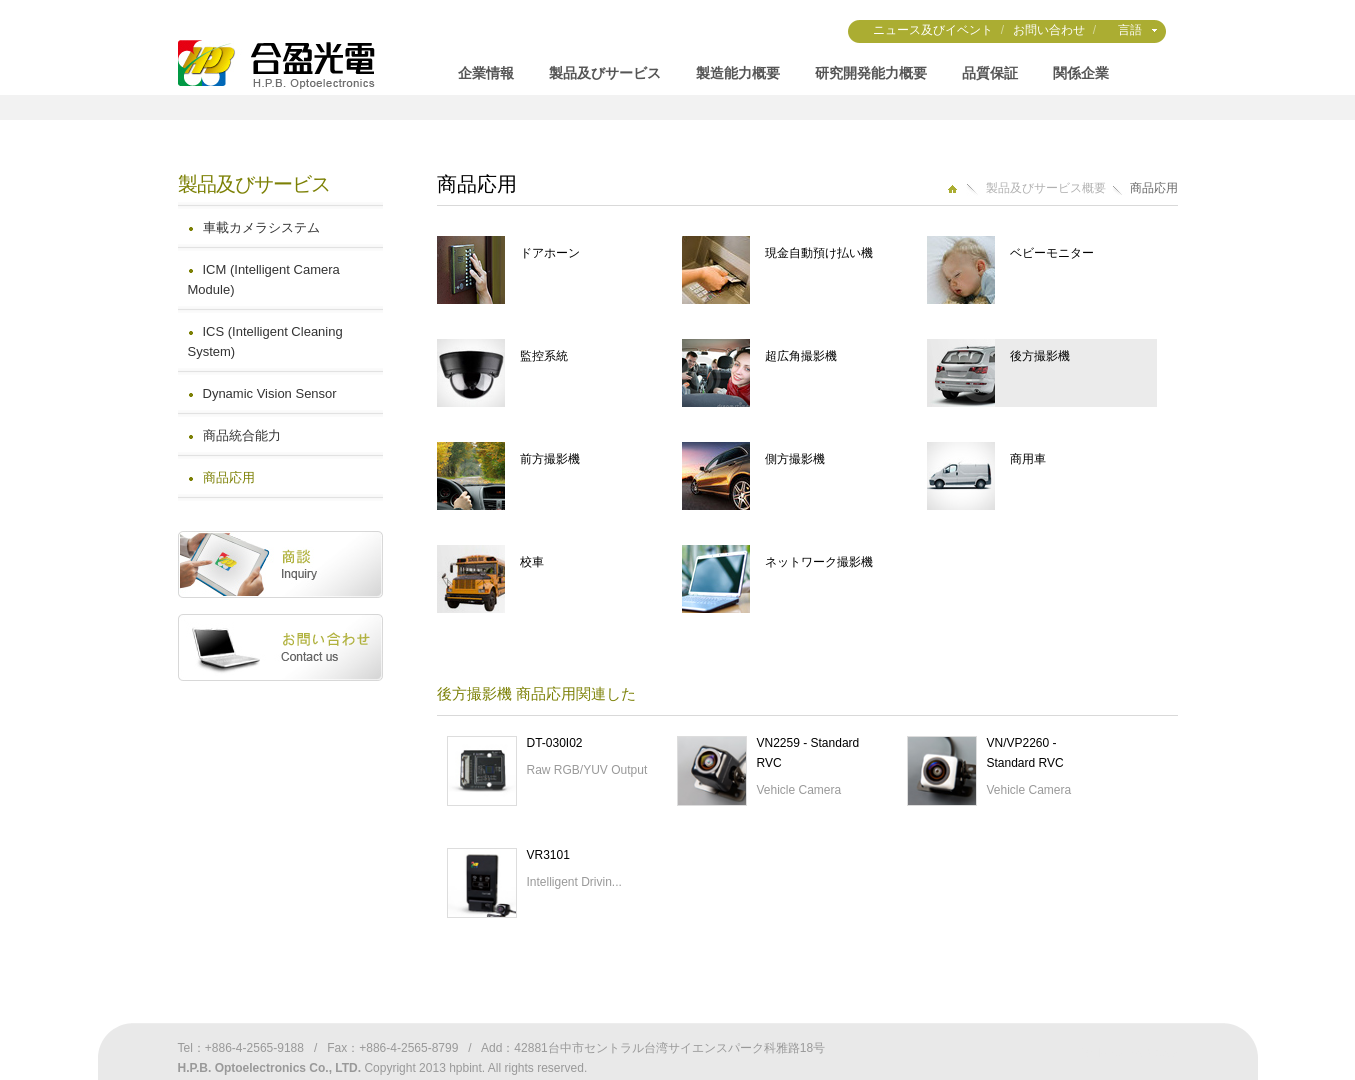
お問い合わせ (1049, 30)
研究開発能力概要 (871, 73)
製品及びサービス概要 (1046, 188)
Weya (1162, 1053)
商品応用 (229, 477)
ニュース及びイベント (933, 30)
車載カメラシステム (261, 227)
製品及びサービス (605, 73)
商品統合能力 (242, 435)
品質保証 (990, 73)
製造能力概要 (738, 73)
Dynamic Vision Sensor (270, 393)
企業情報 (486, 73)
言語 (1130, 30)
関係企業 (1081, 73)
